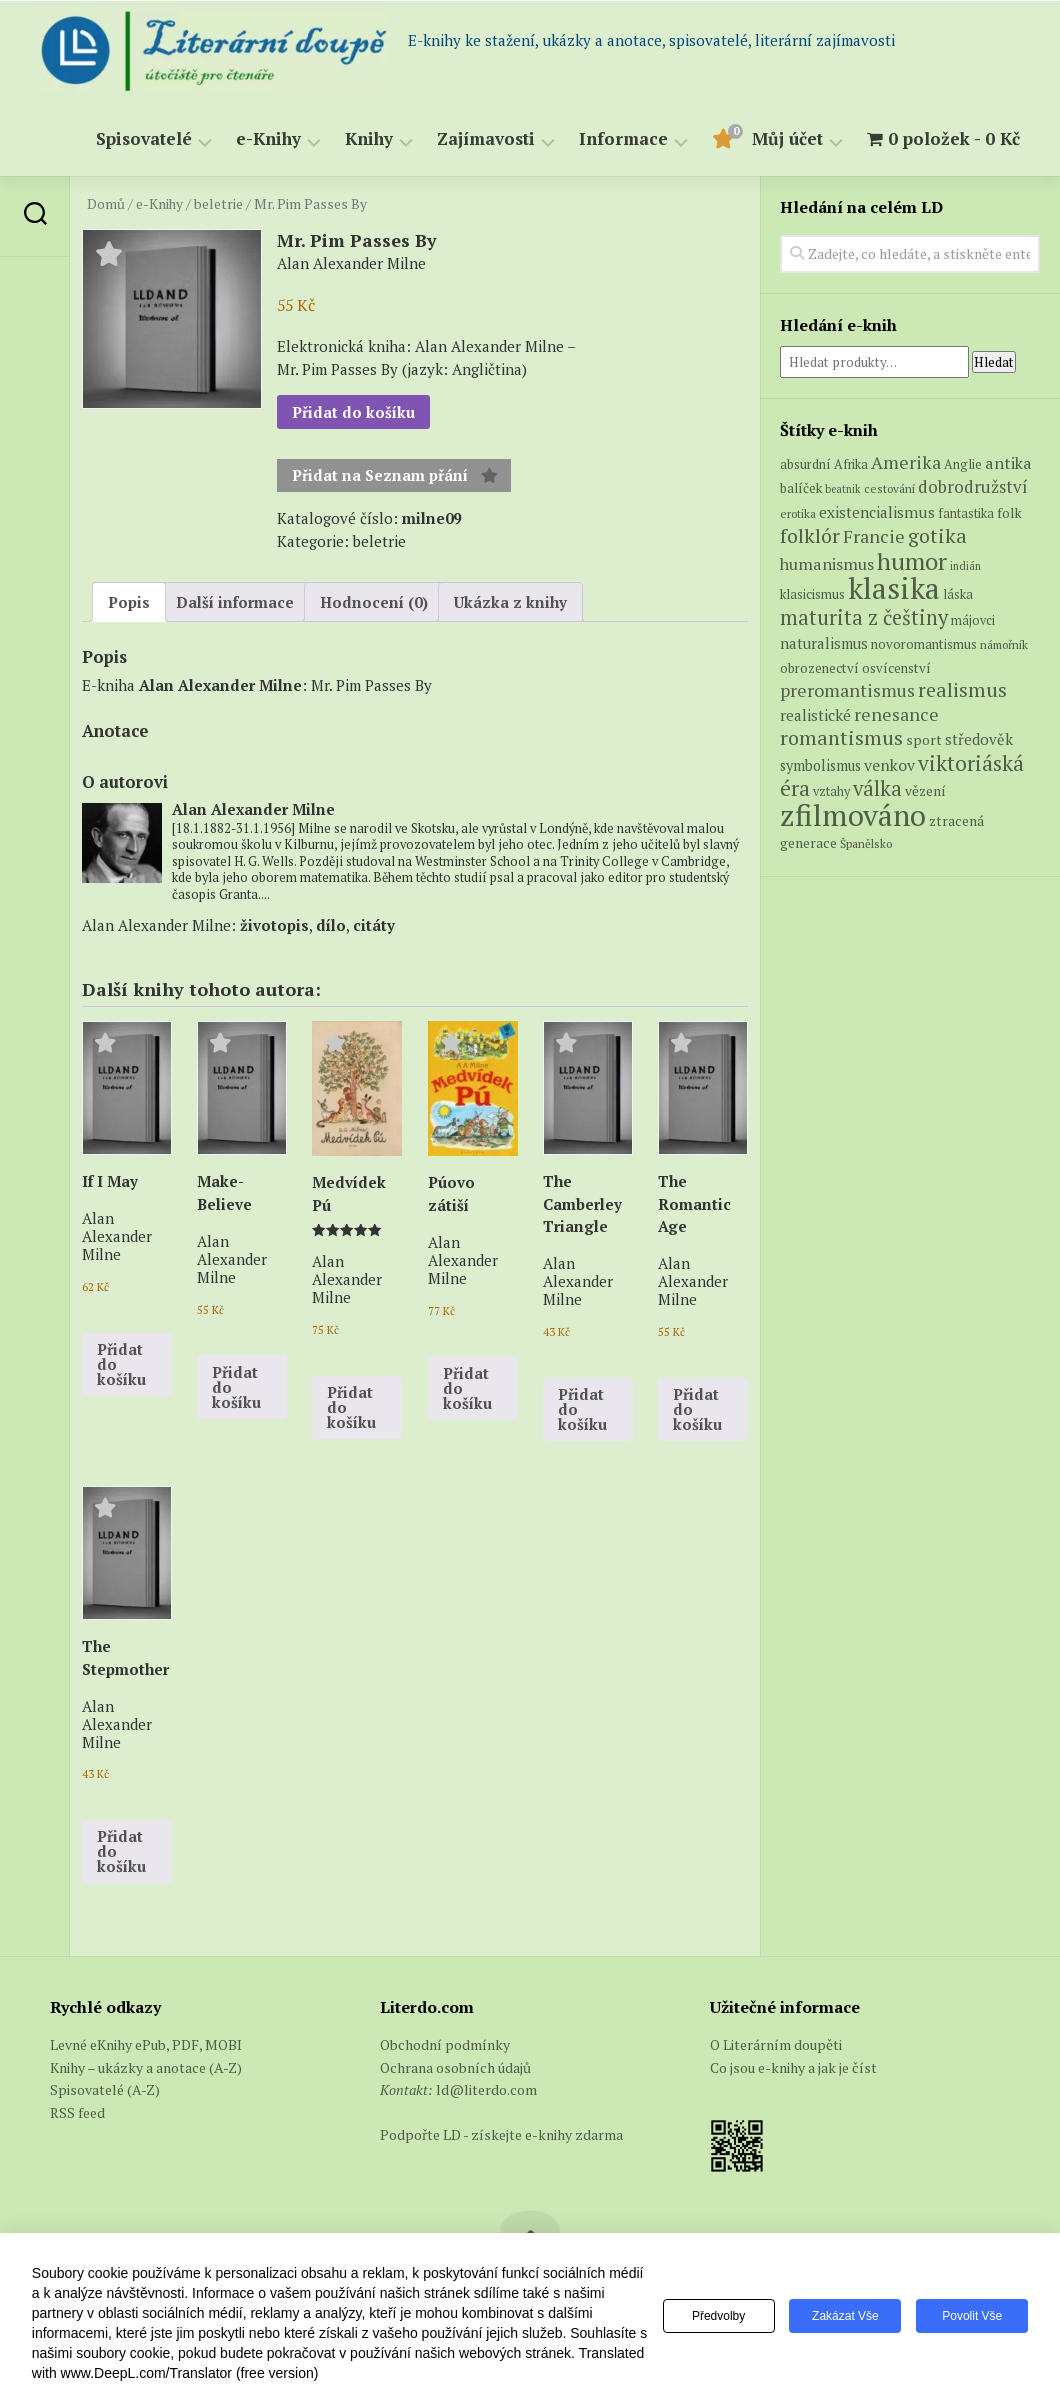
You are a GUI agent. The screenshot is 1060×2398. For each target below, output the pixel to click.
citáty (374, 925)
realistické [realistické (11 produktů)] (815, 715)
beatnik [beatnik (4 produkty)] (843, 489)
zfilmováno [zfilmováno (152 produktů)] (853, 815)
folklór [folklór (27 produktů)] (810, 535)
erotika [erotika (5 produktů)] (798, 513)
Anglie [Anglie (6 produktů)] (963, 464)
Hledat (994, 362)
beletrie (218, 204)
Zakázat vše (845, 2316)
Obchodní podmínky (445, 2044)
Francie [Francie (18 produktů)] (874, 536)
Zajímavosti (486, 139)
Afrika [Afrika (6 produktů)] (851, 464)
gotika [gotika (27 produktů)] (937, 535)
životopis (274, 925)
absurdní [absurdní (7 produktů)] (805, 464)
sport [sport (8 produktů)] (924, 740)
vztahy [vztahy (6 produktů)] (831, 791)
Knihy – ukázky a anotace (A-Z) (146, 2067)
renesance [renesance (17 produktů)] (896, 714)
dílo (331, 925)
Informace (623, 139)
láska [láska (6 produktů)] (958, 594)
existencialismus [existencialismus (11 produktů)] (877, 512)
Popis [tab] (129, 602)
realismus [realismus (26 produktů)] (962, 689)
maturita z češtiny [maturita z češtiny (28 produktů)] (864, 617)
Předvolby (718, 2316)
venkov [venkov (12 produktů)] (889, 765)
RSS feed (77, 2112)
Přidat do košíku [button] (121, 1364)
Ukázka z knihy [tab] (510, 602)
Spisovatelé (144, 139)
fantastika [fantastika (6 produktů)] (966, 513)
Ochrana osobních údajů (455, 2067)
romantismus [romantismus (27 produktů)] (841, 737)
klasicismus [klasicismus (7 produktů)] (812, 594)
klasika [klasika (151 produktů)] (894, 588)
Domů (106, 204)
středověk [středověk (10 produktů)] (979, 739)
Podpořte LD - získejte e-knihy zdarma (501, 2134)
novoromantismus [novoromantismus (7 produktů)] (924, 644)
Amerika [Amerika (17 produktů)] (906, 462)
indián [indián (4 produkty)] (965, 566)
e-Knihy (268, 139)
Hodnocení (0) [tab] (374, 602)
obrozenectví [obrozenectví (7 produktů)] (819, 668)
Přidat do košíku (353, 412)
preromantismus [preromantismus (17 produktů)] (847, 690)
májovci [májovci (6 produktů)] (973, 620)
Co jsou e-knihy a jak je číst (793, 2067)
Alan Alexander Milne (220, 685)
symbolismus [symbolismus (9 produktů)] (820, 765)
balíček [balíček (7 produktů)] (801, 488)
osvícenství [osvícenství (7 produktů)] (896, 668)
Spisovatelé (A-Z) (105, 2089)
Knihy (369, 139)
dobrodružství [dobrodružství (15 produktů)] (973, 486)
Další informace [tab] (235, 602)
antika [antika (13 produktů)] (1008, 463)
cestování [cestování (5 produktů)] (889, 488)
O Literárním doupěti (776, 2044)
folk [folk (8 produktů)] (1009, 513)
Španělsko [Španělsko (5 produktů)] (866, 843)
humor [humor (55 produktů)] (912, 561)
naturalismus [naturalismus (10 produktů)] (824, 643)
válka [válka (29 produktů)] (877, 788)
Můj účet (787, 139)
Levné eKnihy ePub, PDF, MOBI (146, 2044)
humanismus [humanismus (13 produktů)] (827, 564)
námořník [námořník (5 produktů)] (1004, 644)
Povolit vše (972, 2316)
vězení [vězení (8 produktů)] (925, 791)
